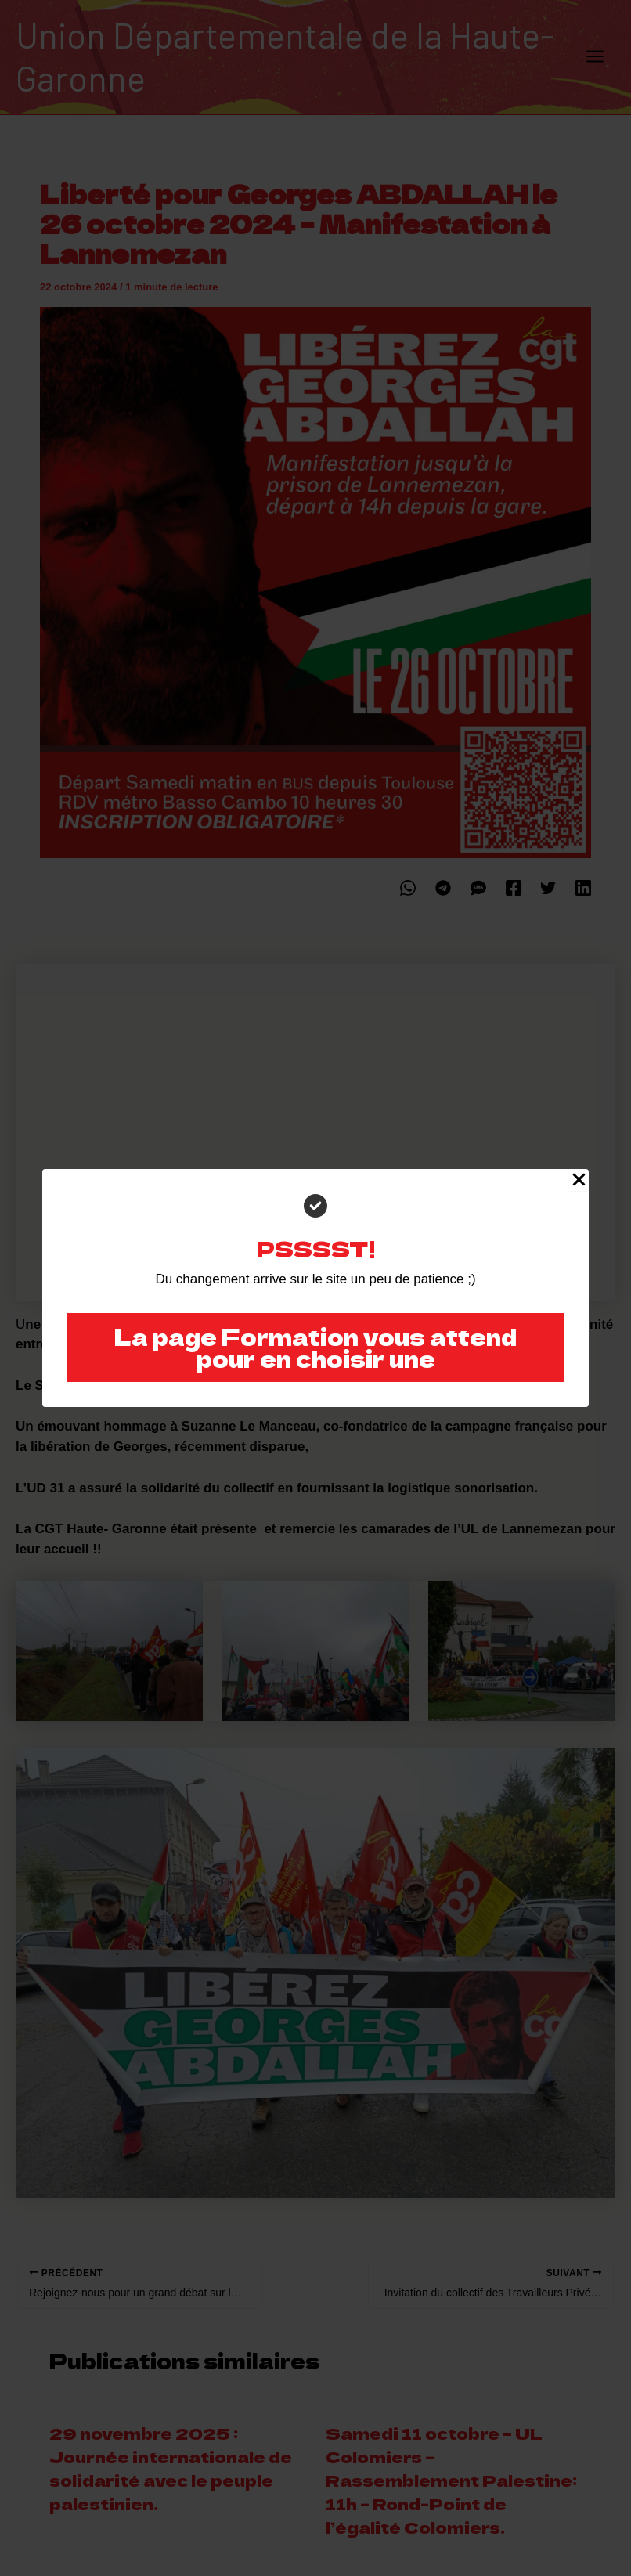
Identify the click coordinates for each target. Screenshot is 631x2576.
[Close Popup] (579, 1180)
